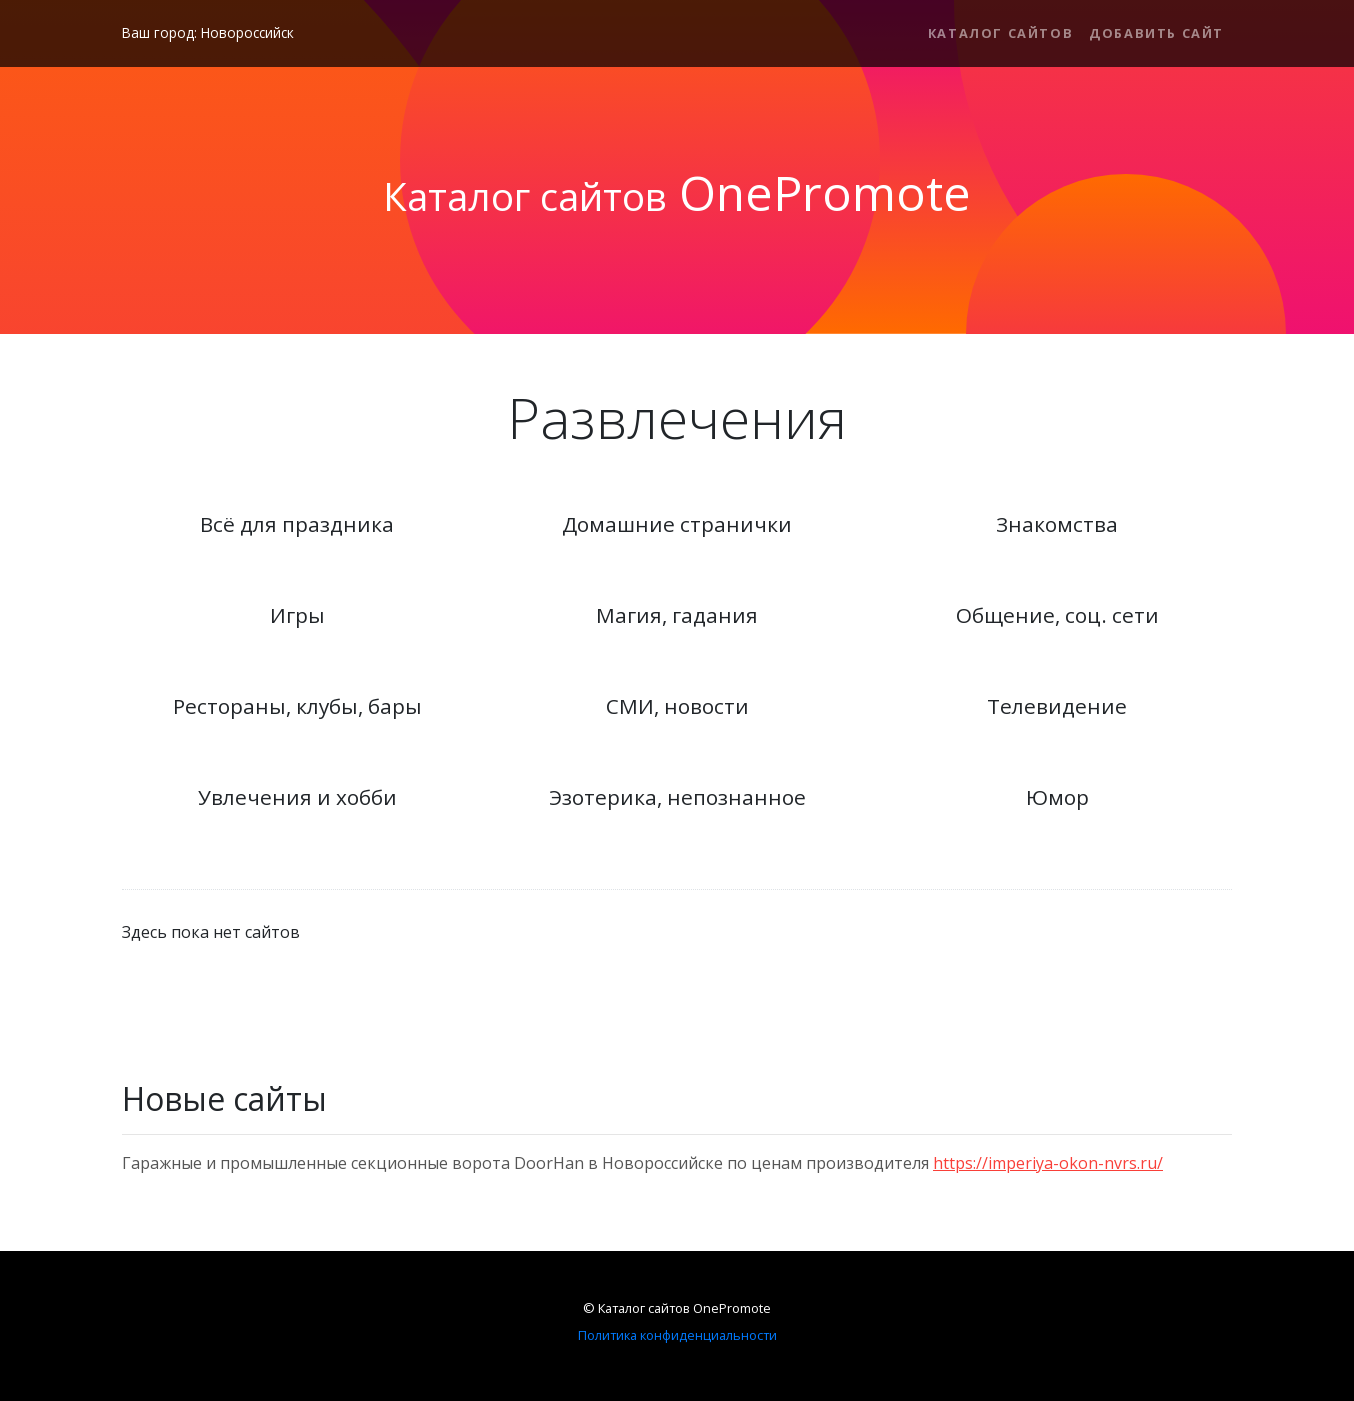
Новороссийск (247, 32)
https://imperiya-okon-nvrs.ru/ (1048, 1163)
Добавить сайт (1156, 33)
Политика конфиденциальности (677, 1335)
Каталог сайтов (1000, 33)
